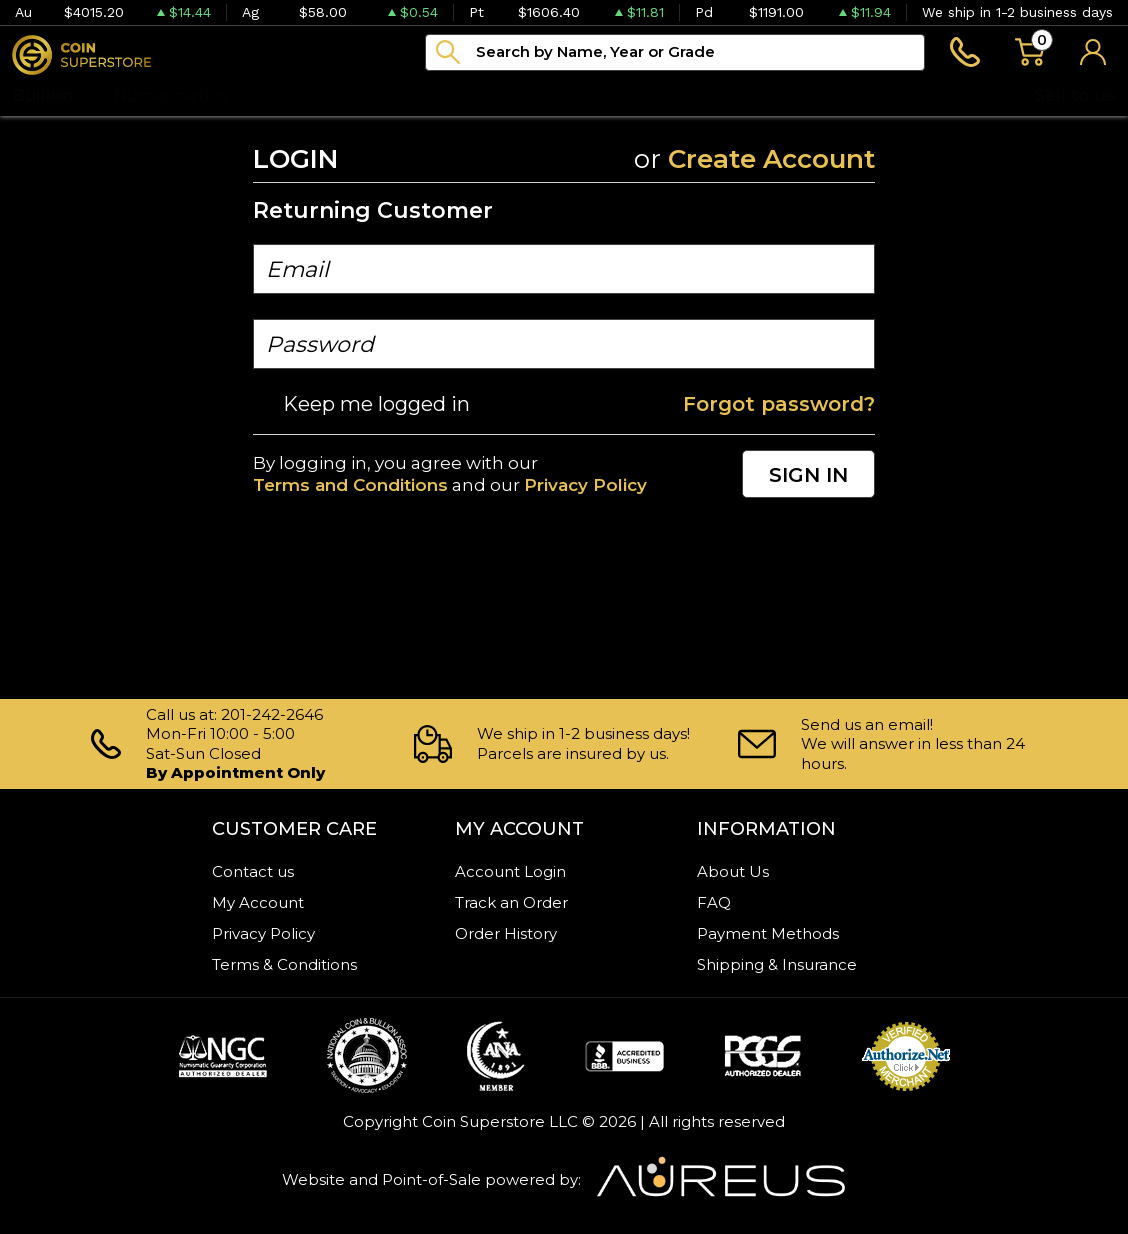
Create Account (771, 159)
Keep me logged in (376, 404)
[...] (675, 52)
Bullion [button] (42, 95)
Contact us (253, 871)
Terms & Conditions (284, 964)
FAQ (714, 902)
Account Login (510, 871)
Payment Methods (768, 933)
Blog (556, 95)
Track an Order (511, 902)
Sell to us (1075, 95)
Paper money (329, 95)
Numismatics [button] (171, 95)
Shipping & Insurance (777, 964)
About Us (733, 871)
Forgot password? (779, 404)
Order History (506, 933)
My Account (258, 902)
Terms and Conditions (350, 485)
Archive (462, 95)
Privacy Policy (585, 485)
